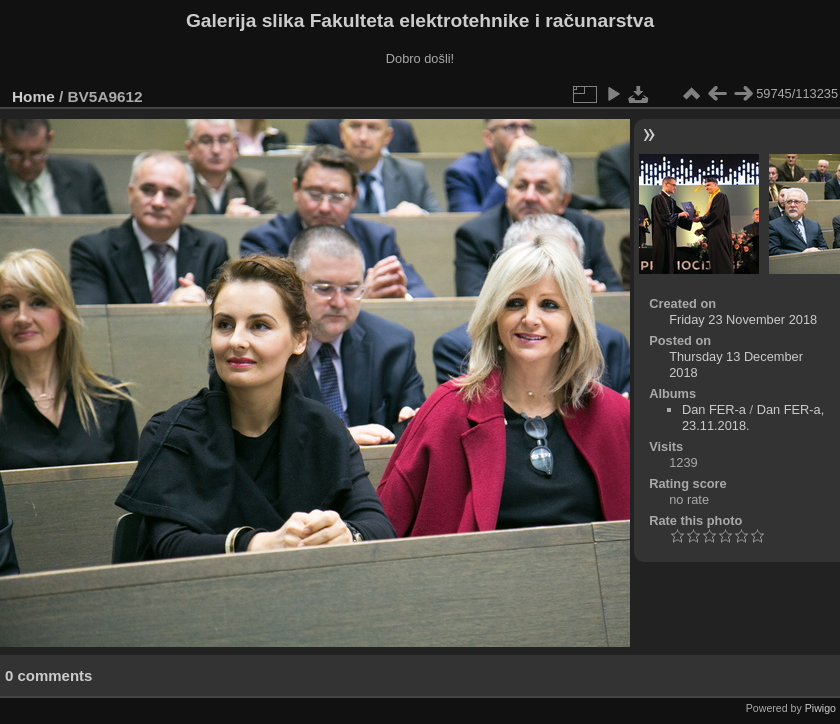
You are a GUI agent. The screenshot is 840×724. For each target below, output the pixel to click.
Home (33, 96)
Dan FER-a (714, 409)
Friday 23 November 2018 (743, 319)
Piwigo (820, 708)
